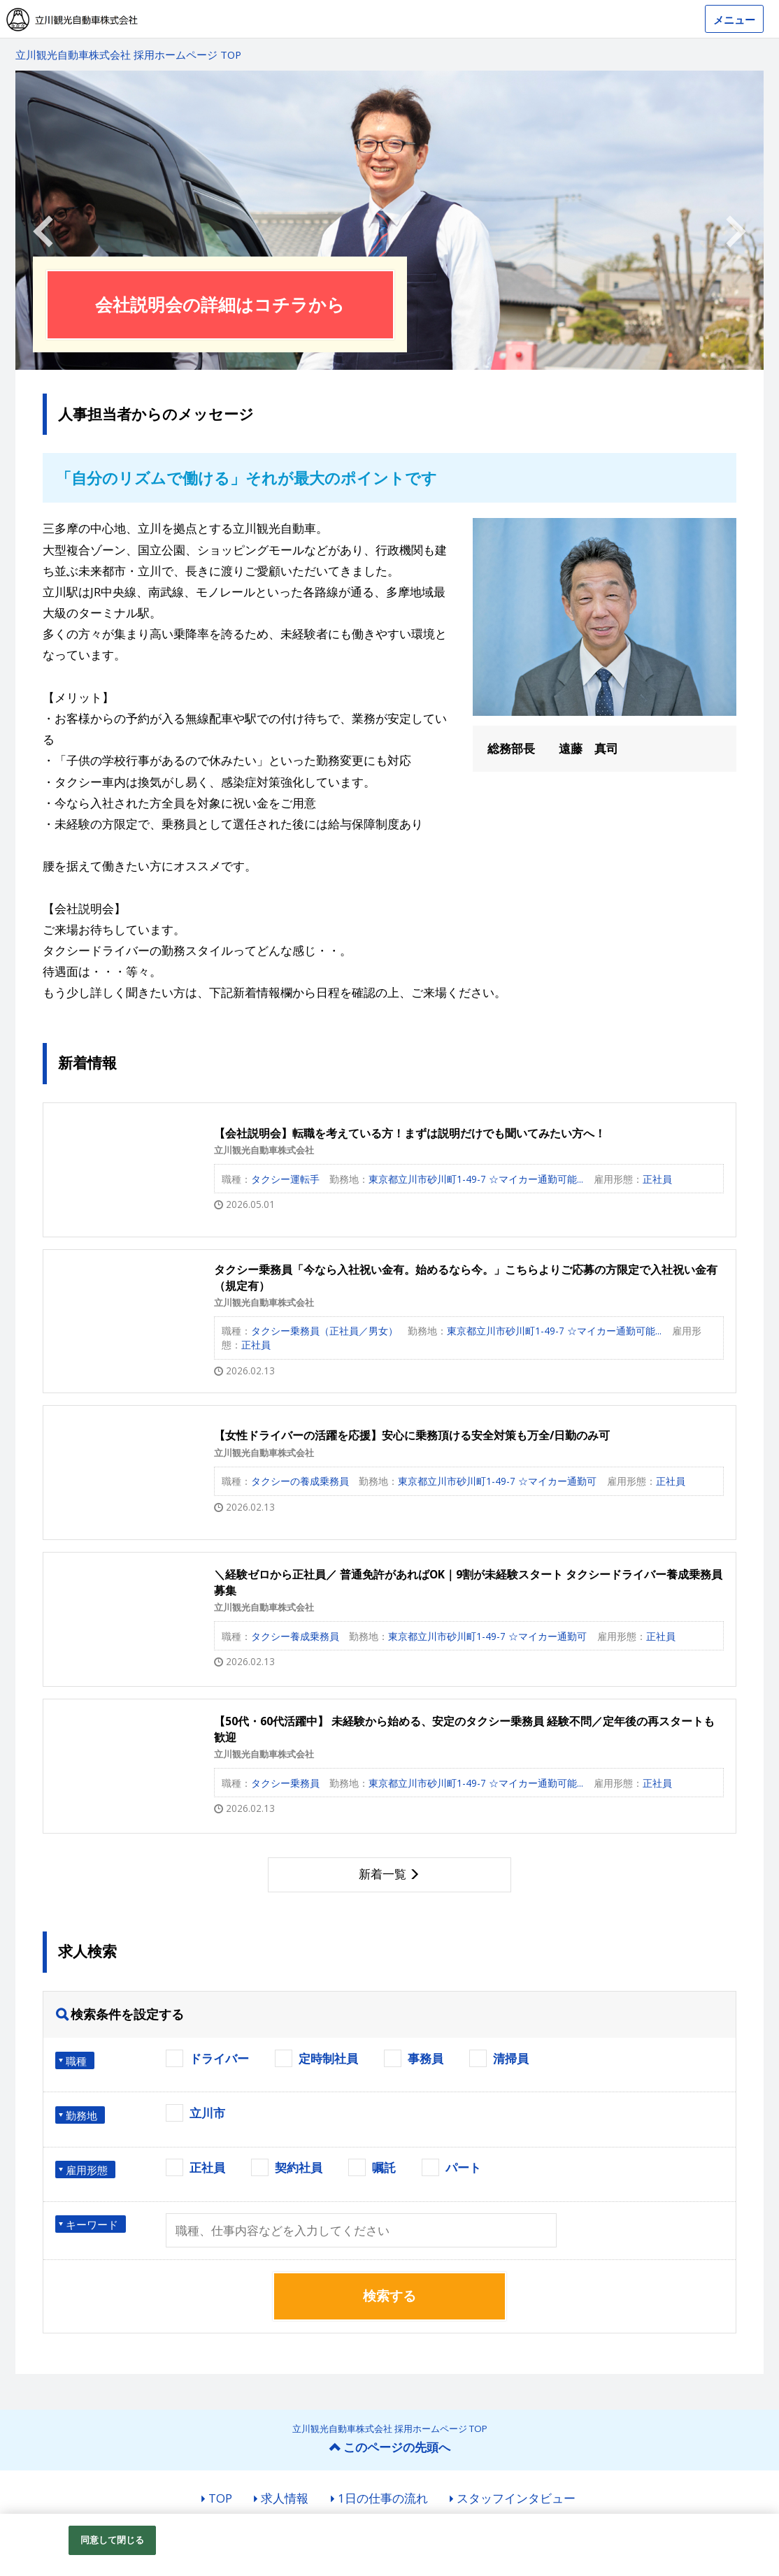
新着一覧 (382, 1874)
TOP (220, 2498)
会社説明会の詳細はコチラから (220, 304)
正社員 (207, 2167)
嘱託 (384, 2167)
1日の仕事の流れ (383, 2498)
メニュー (734, 20)
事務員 (425, 2058)
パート (463, 2167)
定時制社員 (328, 2058)
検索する (389, 2296)
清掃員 (511, 2058)
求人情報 (284, 2498)
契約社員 (298, 2167)
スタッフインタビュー (516, 2498)
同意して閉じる (112, 2539)
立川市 (207, 2113)
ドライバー (219, 2058)
